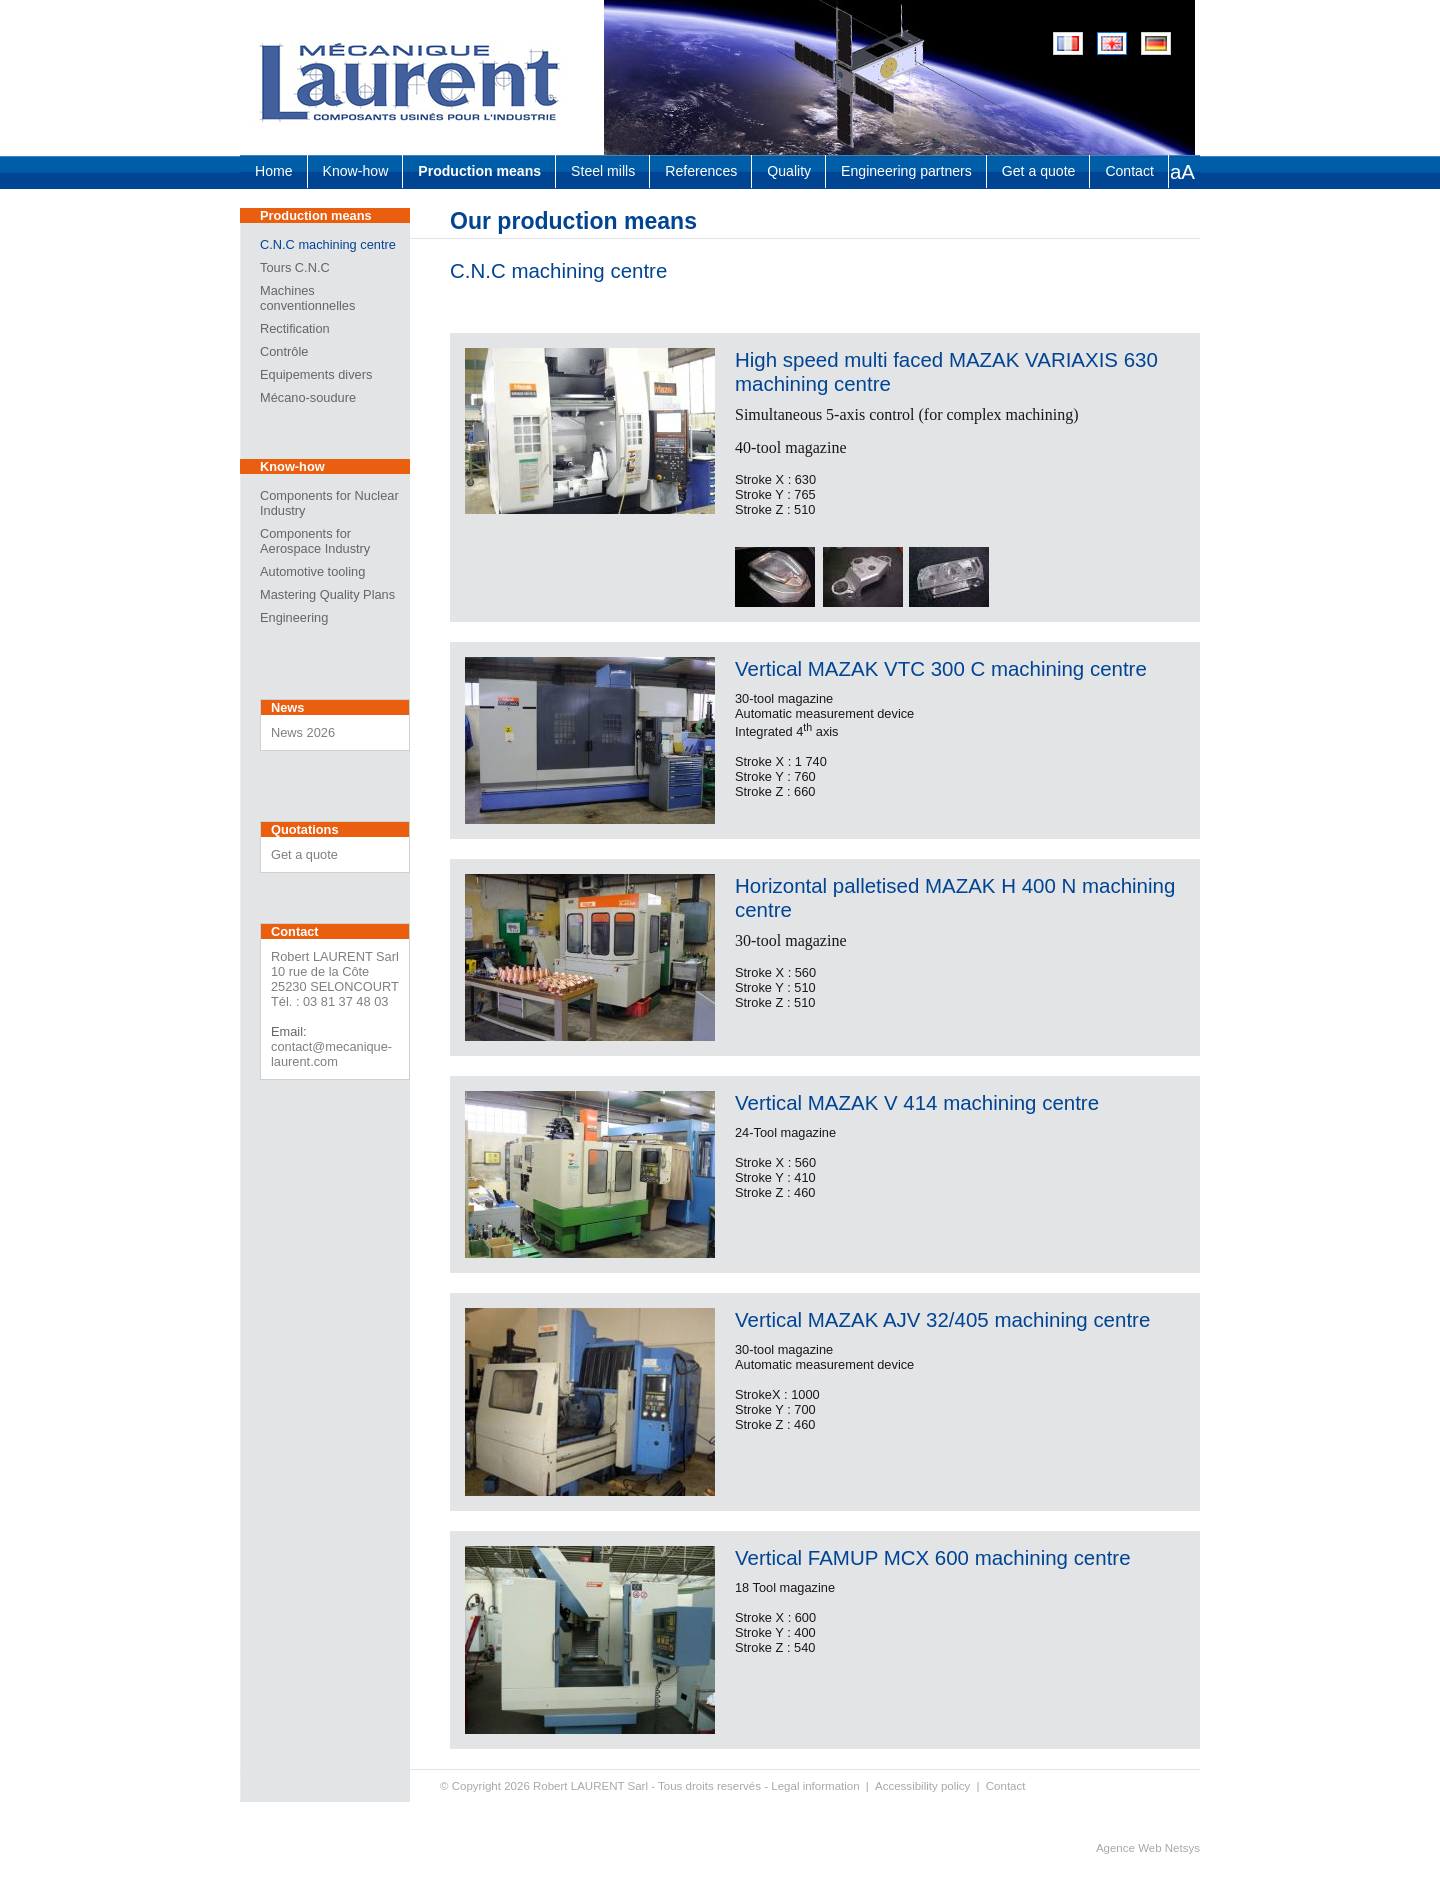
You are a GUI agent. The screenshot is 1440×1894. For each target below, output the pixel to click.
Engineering (294, 617)
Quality (789, 171)
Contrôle (284, 351)
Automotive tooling (312, 571)
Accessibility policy (922, 1786)
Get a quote (1039, 171)
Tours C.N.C (295, 267)
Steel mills (603, 171)
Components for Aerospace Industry (315, 541)
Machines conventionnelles (307, 298)
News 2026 (303, 732)
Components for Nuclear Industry (329, 503)
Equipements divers (316, 374)
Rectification (295, 328)
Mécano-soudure (308, 397)
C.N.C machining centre (328, 244)
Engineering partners (906, 171)
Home (274, 171)
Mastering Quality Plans (327, 594)
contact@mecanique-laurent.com (331, 1054)
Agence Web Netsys (1148, 1848)
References (701, 171)
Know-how (356, 171)
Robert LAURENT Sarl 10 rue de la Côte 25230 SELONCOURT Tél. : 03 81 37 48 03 (335, 979)
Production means (479, 171)
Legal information (815, 1786)
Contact (1129, 171)
